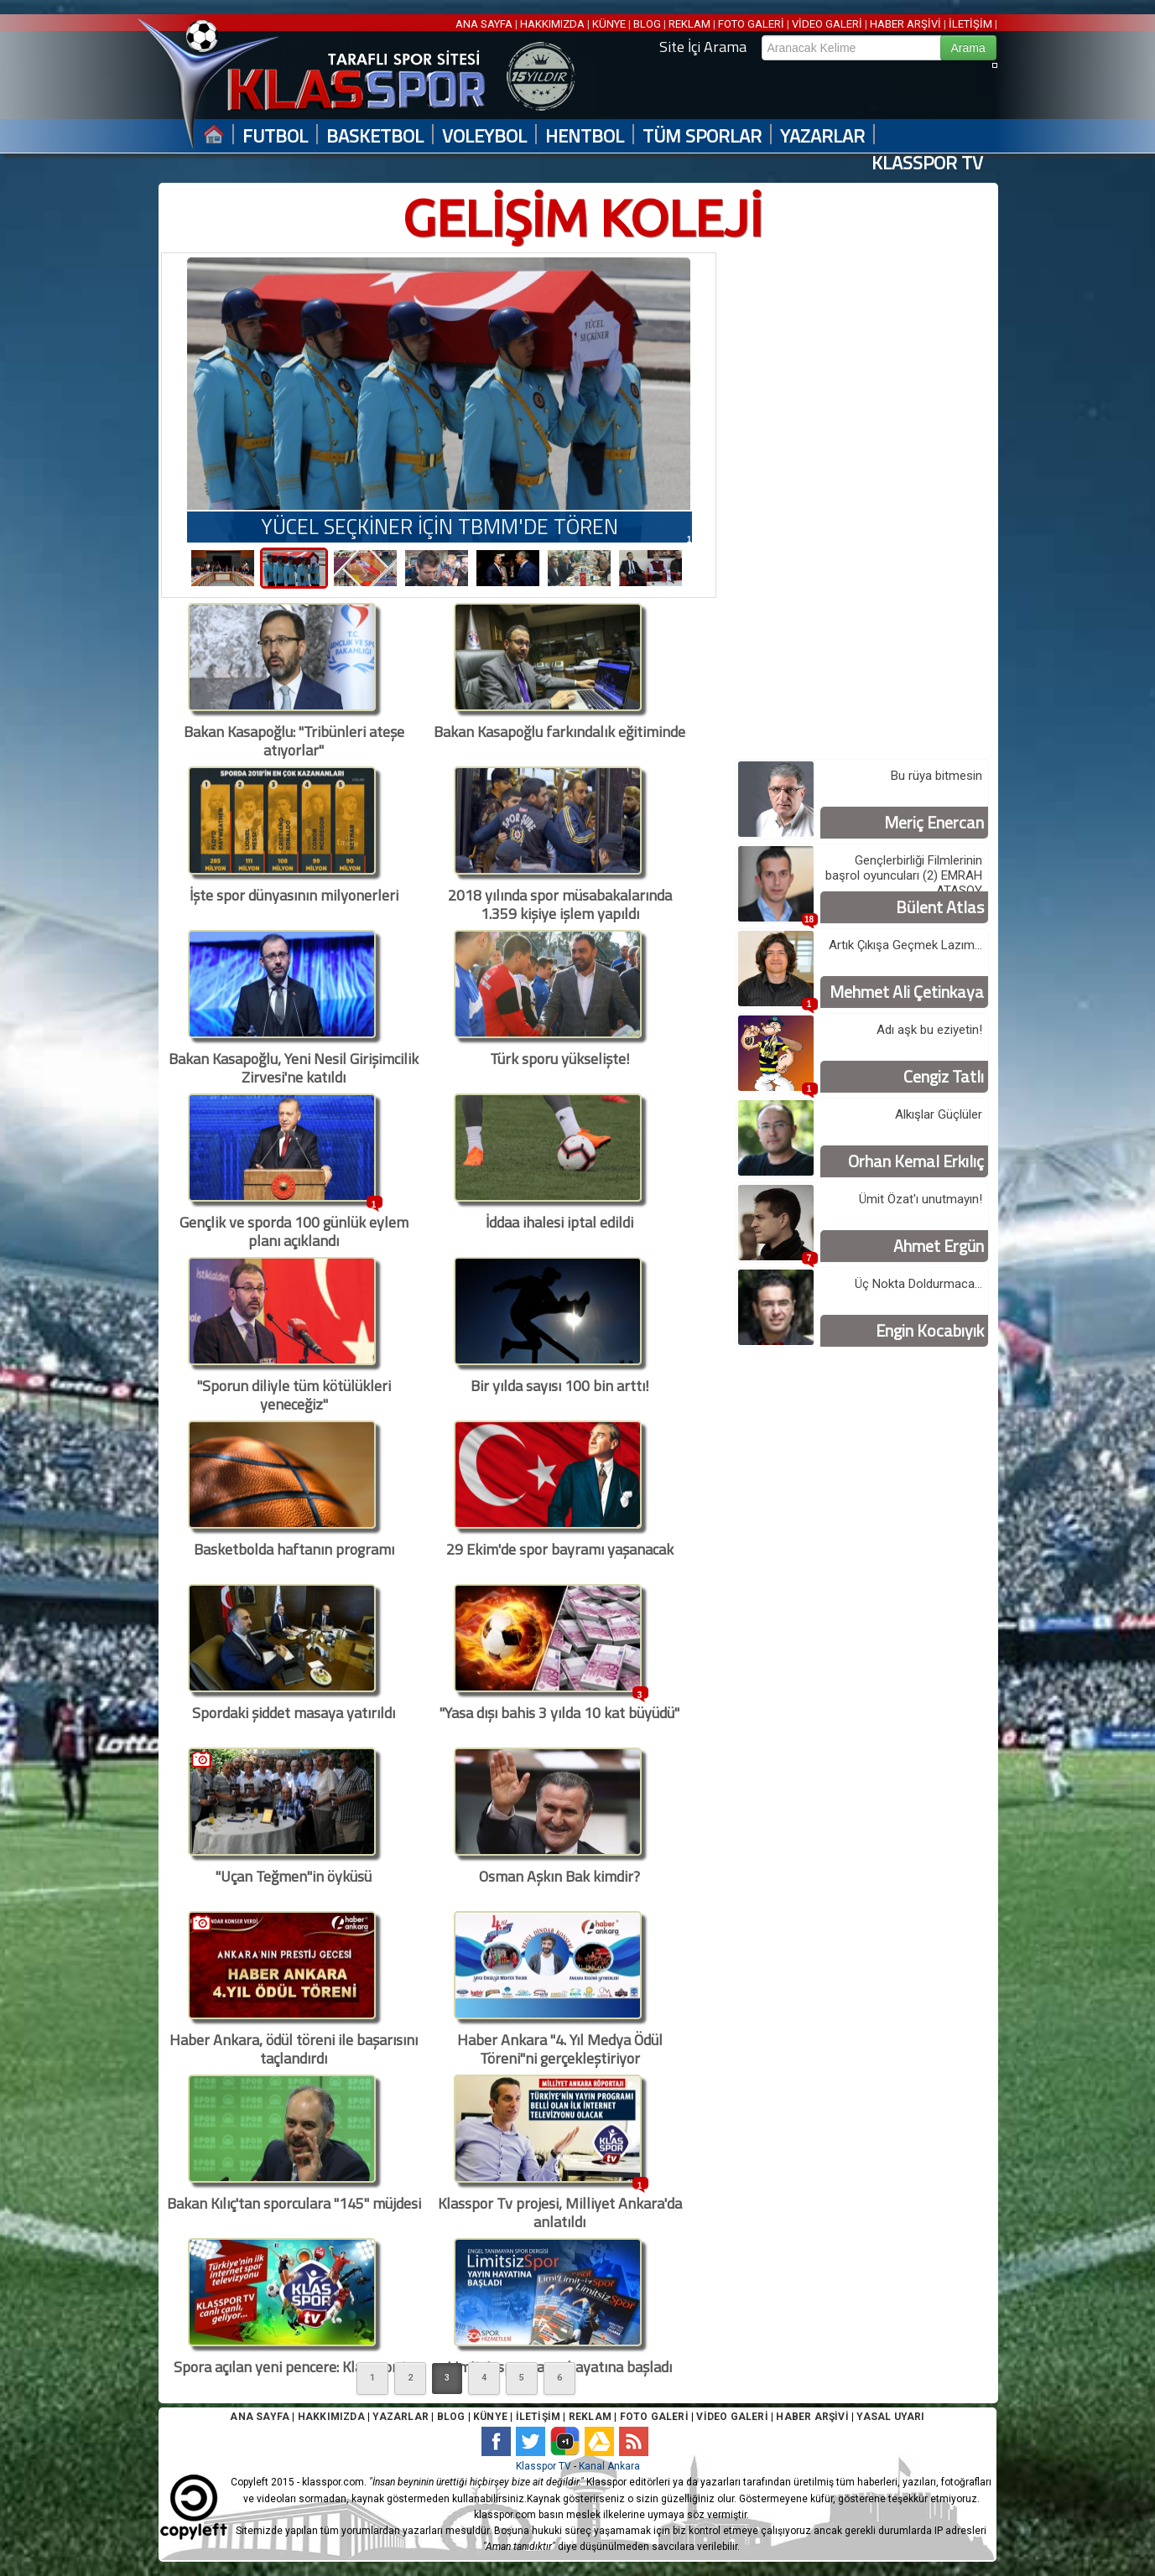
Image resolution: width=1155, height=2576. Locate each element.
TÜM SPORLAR (702, 136)
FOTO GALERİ (751, 24)
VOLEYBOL (484, 136)
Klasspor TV (543, 2466)
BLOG (647, 24)
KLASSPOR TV (927, 163)
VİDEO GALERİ (827, 24)
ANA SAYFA (485, 24)
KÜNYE (609, 24)
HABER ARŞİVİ (905, 24)
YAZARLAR (822, 136)
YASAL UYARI (890, 2417)
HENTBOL (584, 136)
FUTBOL (275, 136)
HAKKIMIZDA (552, 24)
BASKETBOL (375, 136)
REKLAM (689, 24)
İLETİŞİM (970, 24)
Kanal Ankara (609, 2466)
